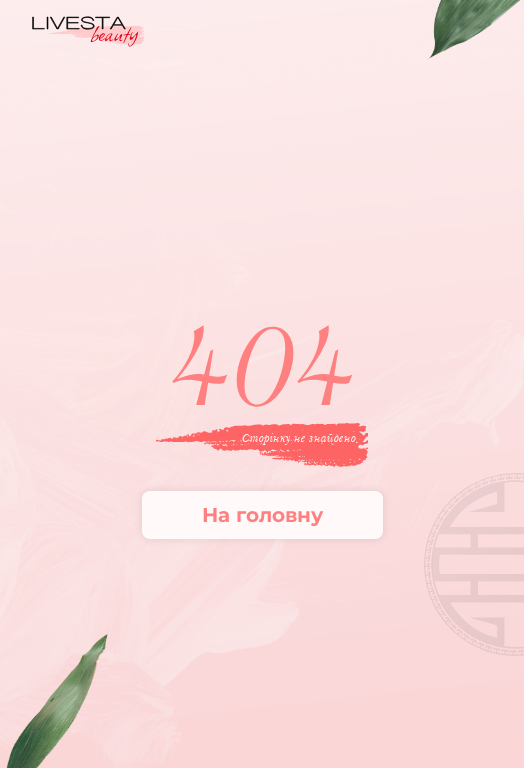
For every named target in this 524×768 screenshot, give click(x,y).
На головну (262, 515)
